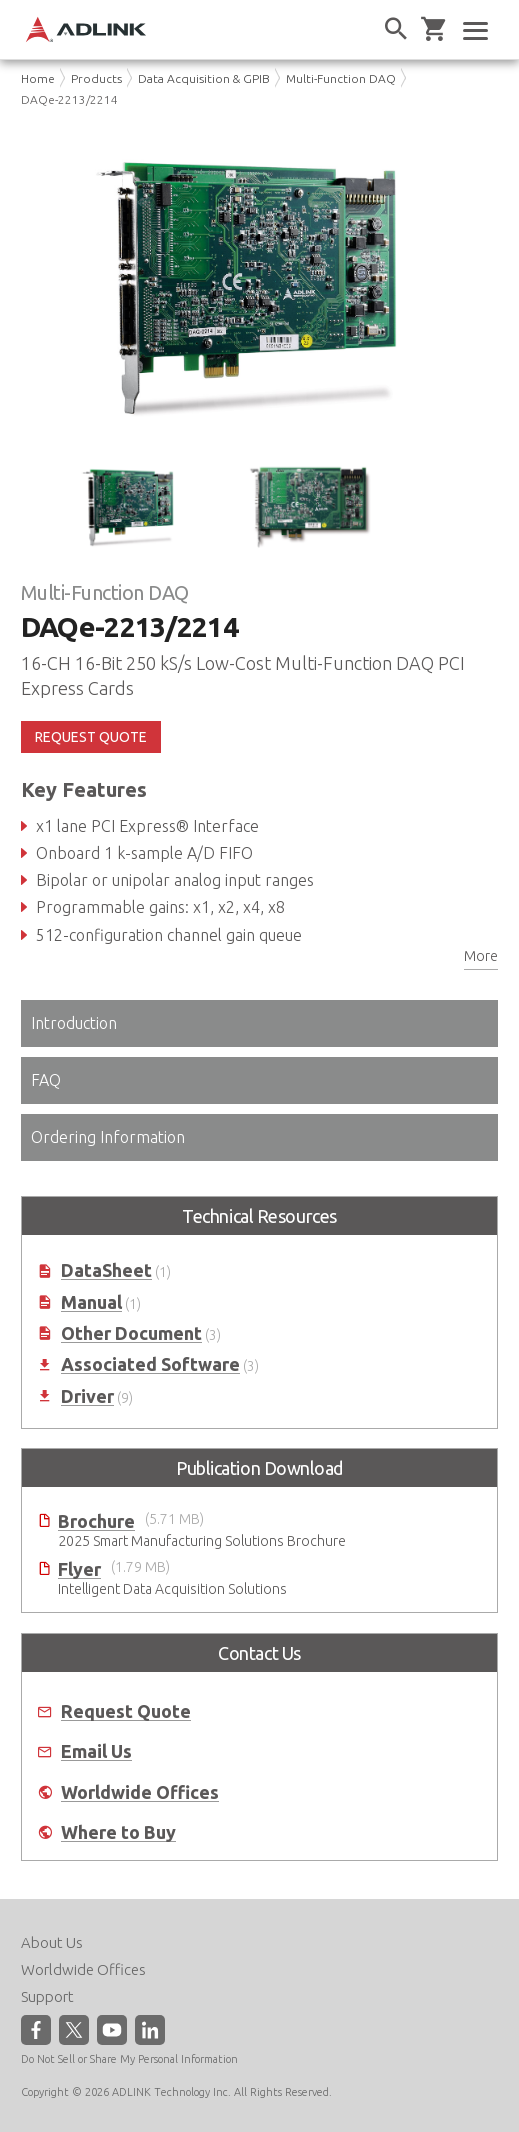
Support (47, 1996)
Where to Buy (118, 1832)
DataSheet (106, 1270)
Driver (87, 1396)
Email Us (96, 1751)
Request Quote (126, 1711)
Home (38, 78)
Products (96, 78)
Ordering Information (108, 1137)
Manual (91, 1302)
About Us (52, 1942)
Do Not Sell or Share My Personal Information (129, 2059)
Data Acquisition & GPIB (204, 78)
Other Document (131, 1333)
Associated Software (150, 1364)
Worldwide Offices (140, 1792)
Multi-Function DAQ (341, 78)
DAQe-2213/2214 (69, 99)
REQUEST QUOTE (91, 737)
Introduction (74, 1023)
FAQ (46, 1080)
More (481, 956)
